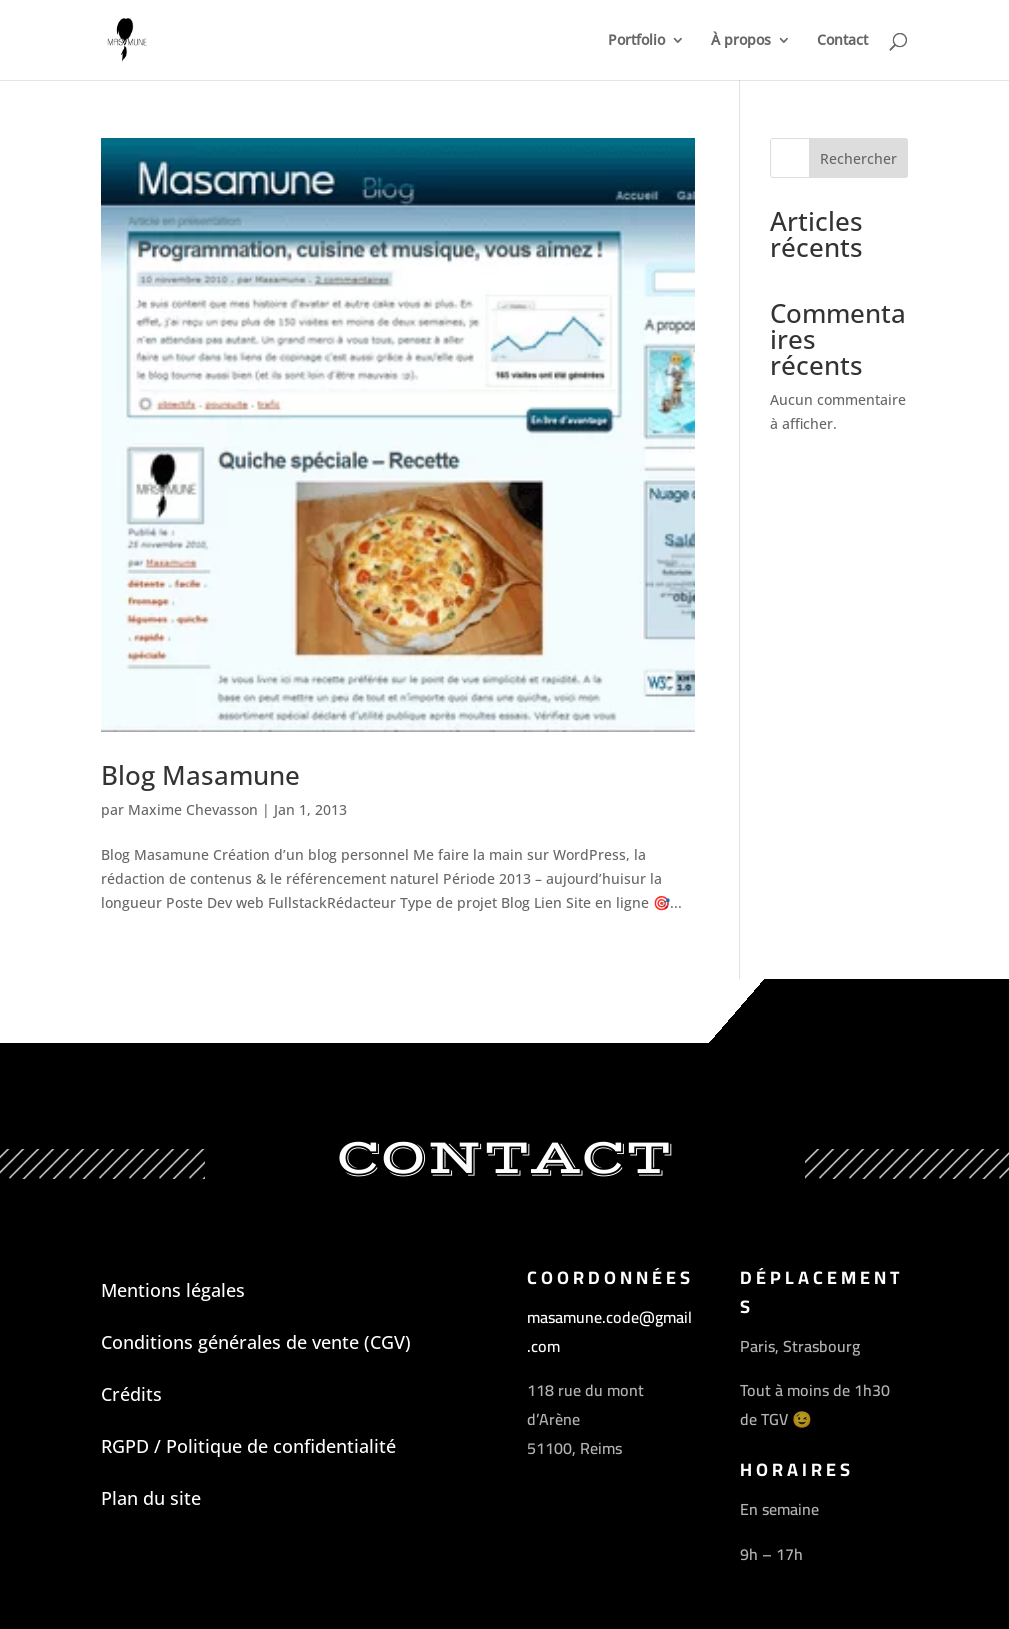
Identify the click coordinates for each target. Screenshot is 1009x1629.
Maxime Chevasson (193, 809)
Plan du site (151, 1498)
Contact (842, 41)
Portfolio (636, 41)
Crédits (131, 1394)
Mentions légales (173, 1290)
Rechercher (858, 158)
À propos (741, 41)
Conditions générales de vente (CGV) (256, 1342)
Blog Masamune (200, 775)
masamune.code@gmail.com (609, 1331)
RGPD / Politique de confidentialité (248, 1446)
